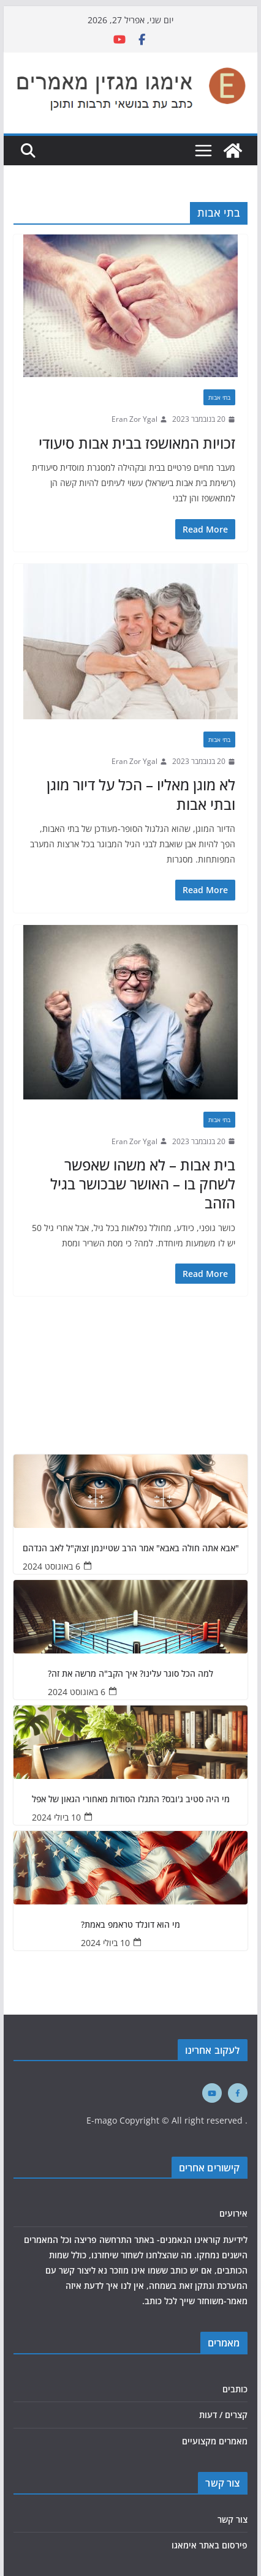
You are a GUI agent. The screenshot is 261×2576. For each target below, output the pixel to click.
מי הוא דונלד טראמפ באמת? (130, 1925)
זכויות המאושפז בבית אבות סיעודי (137, 443)
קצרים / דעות (223, 2415)
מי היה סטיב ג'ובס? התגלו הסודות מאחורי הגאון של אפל (131, 1799)
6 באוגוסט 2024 (51, 1566)
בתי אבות (219, 397)
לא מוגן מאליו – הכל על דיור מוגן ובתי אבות (141, 794)
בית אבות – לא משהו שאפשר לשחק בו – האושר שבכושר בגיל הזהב (142, 1184)
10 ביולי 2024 (56, 1817)
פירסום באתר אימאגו (210, 2545)
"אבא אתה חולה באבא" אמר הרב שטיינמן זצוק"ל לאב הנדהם (131, 1548)
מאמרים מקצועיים (215, 2441)
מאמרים (224, 2342)
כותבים (235, 2389)
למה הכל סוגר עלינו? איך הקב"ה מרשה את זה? (130, 1674)
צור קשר (233, 2519)
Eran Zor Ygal (134, 419)
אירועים (233, 2213)
